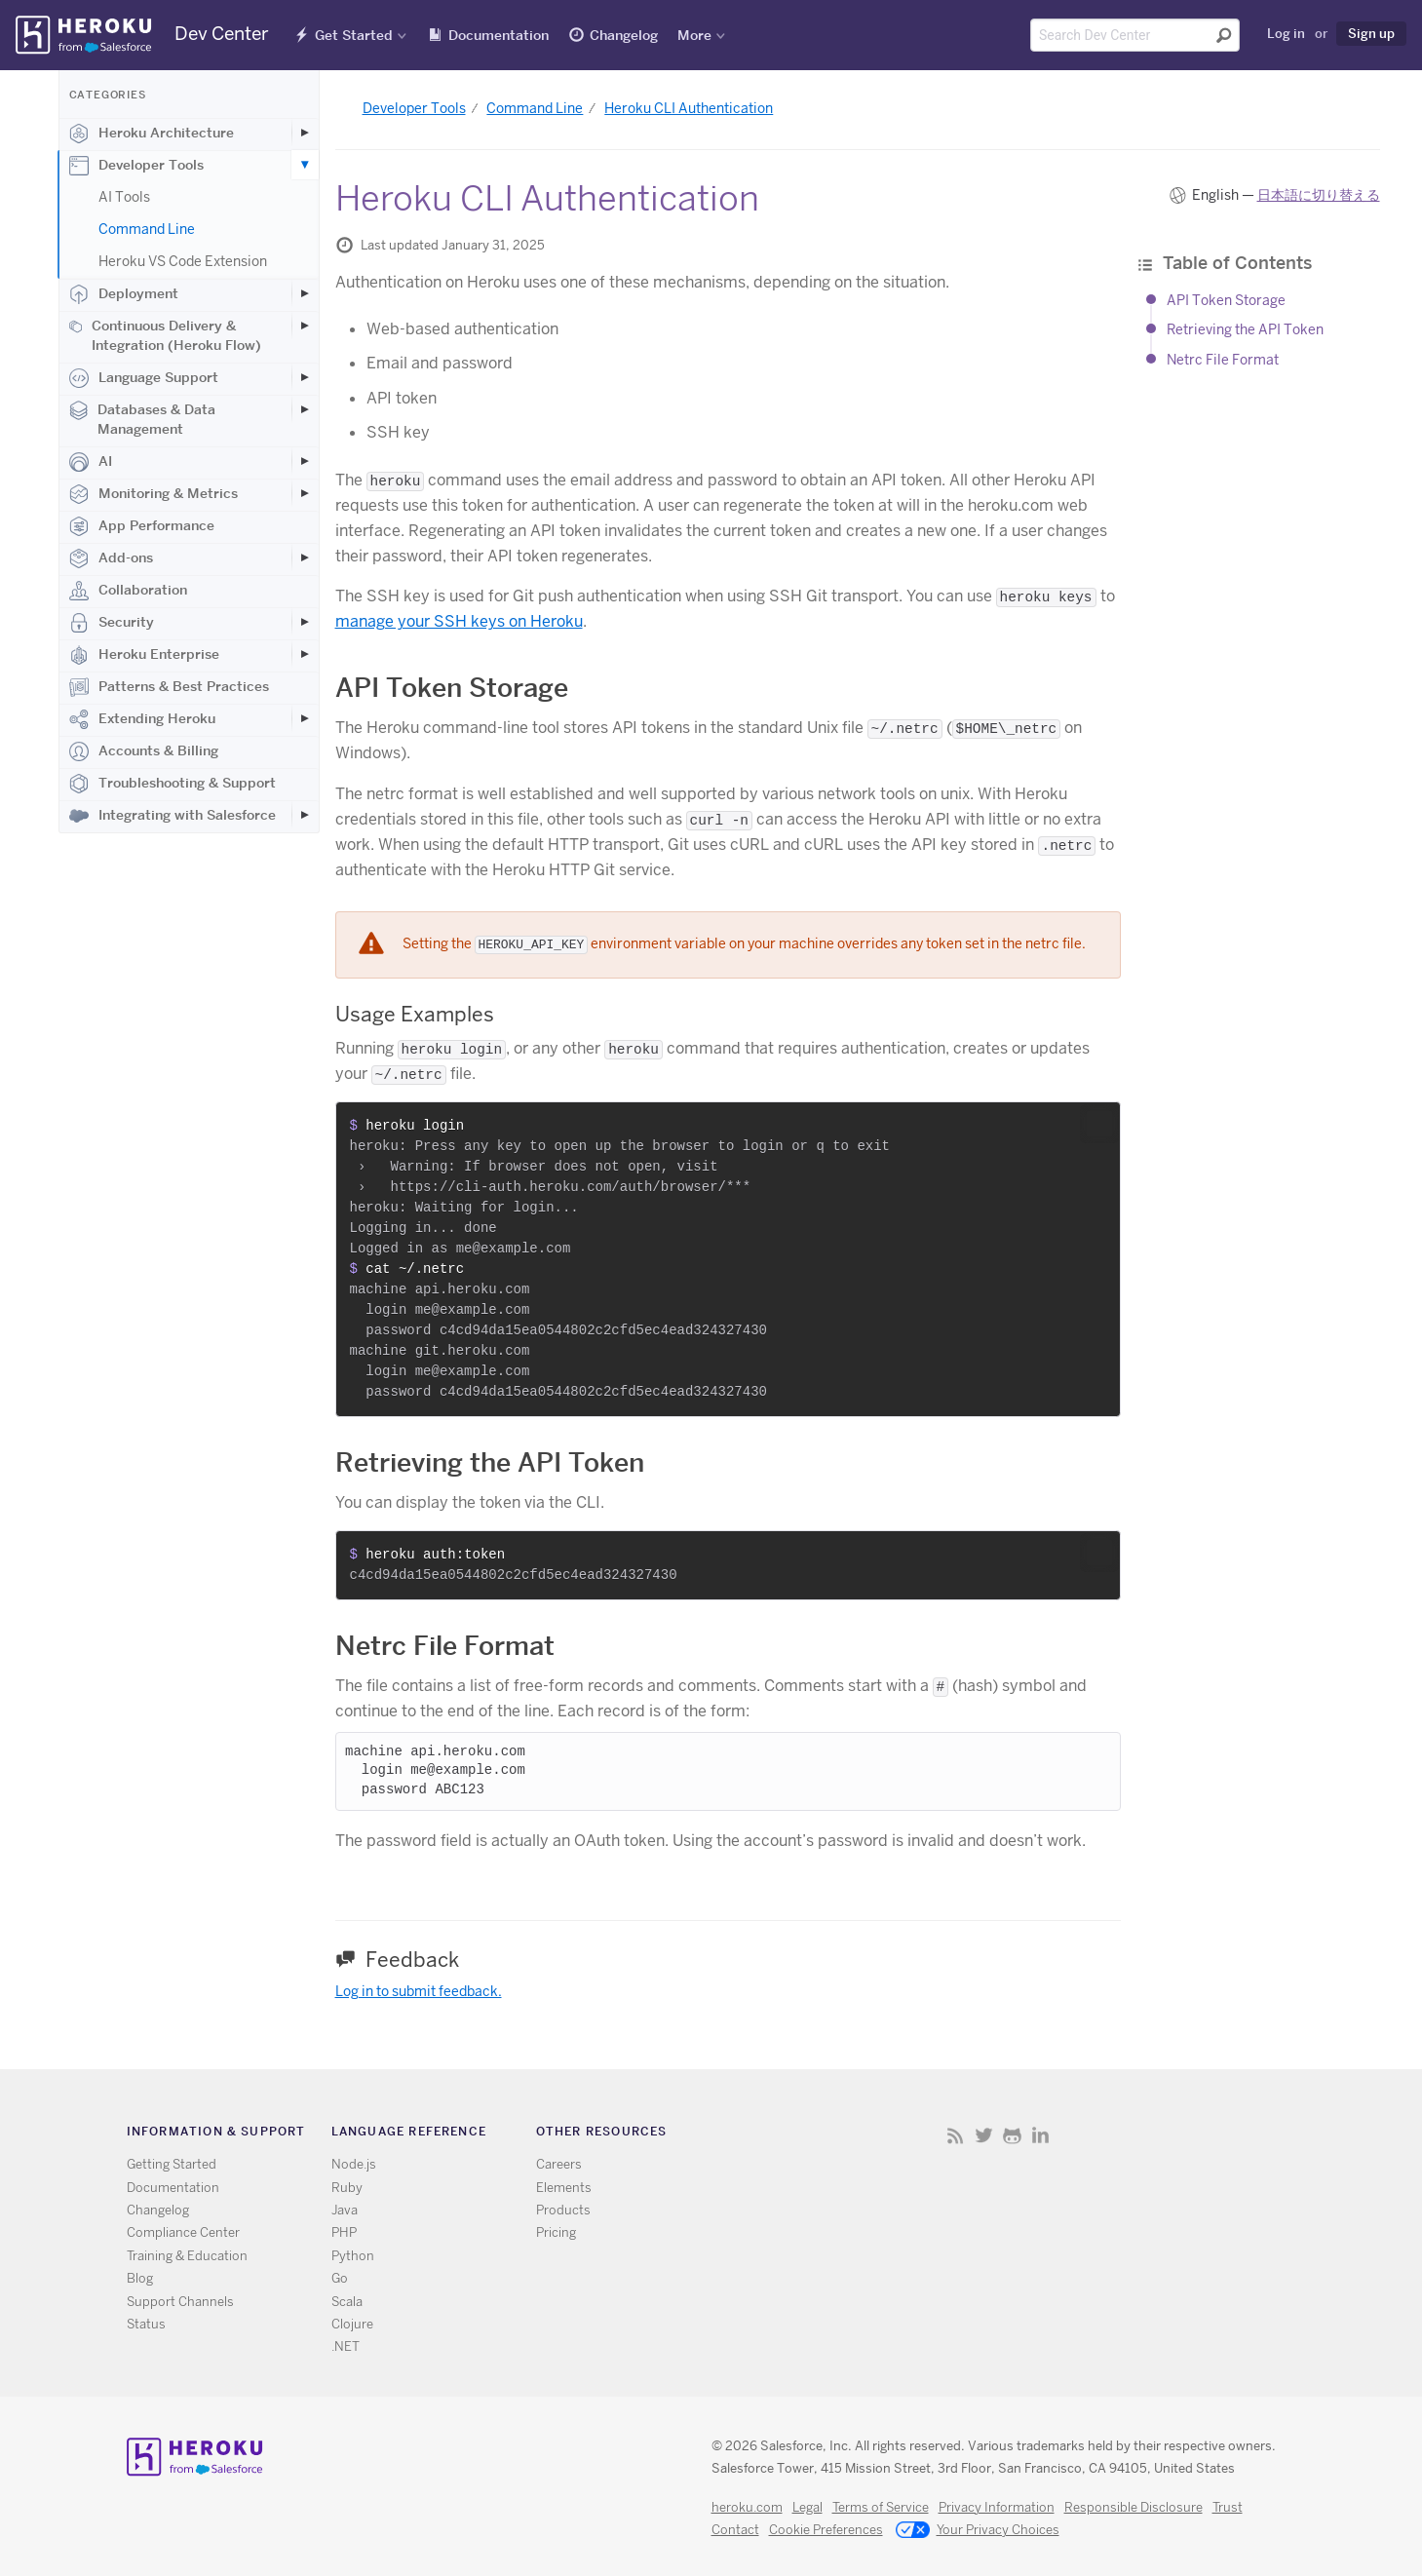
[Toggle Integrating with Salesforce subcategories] (305, 814)
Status (146, 2324)
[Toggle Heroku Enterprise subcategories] (305, 654)
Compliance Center (183, 2232)
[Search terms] (1135, 35)
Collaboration (128, 590)
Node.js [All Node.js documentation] (353, 2164)
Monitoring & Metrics (153, 494)
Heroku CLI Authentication (688, 108)
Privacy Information (997, 2507)
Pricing (556, 2232)
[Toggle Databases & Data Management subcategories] (305, 409)
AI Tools (124, 197)
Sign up (1371, 33)
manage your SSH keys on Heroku (459, 621)
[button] (1099, 1123)
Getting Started (171, 2164)
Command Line (146, 229)
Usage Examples (414, 1014)
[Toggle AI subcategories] (305, 461)
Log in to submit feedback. (418, 1991)
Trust (1227, 2507)
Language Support (143, 378)
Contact (735, 2529)
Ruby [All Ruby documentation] (347, 2187)
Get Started (354, 35)
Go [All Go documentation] (339, 2278)
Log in (1286, 33)
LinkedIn (1040, 2135)
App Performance (141, 526)
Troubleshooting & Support (172, 783)
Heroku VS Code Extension (182, 261)
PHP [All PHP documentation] (344, 2232)
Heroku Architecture (151, 133)
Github (1012, 2135)
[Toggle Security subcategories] (305, 621)
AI (90, 462)
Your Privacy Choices (977, 2531)
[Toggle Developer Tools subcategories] (305, 164)
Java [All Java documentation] (344, 2210)
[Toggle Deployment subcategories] (305, 293)
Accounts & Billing (143, 751)
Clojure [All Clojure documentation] (352, 2324)
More (694, 35)
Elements (564, 2187)
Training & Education (187, 2256)
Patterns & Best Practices (169, 687)
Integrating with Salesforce (172, 816)
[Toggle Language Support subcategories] (305, 377)
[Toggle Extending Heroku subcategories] (305, 718)
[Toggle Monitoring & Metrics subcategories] (305, 493)
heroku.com (747, 2507)
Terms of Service (880, 2507)
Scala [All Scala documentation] (347, 2301)
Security (111, 623)
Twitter (984, 2135)
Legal (807, 2507)
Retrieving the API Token (1245, 329)
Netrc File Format (1223, 359)
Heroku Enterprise (144, 655)
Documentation (498, 35)
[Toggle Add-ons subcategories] (305, 557)
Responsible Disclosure (1133, 2507)
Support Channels (180, 2301)
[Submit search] (1224, 35)
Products (563, 2210)
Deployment (123, 294)
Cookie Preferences (826, 2529)
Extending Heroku (142, 719)
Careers (559, 2164)
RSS (955, 2135)
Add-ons (111, 558)
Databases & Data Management (142, 419)
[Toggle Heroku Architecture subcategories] (305, 132)
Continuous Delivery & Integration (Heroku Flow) (165, 335)
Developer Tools (136, 165)
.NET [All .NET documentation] (345, 2346)
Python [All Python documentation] (352, 2256)
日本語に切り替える (1318, 195)
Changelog (624, 35)
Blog (140, 2278)
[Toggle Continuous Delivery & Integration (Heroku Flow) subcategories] (305, 325)
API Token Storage (1226, 300)
